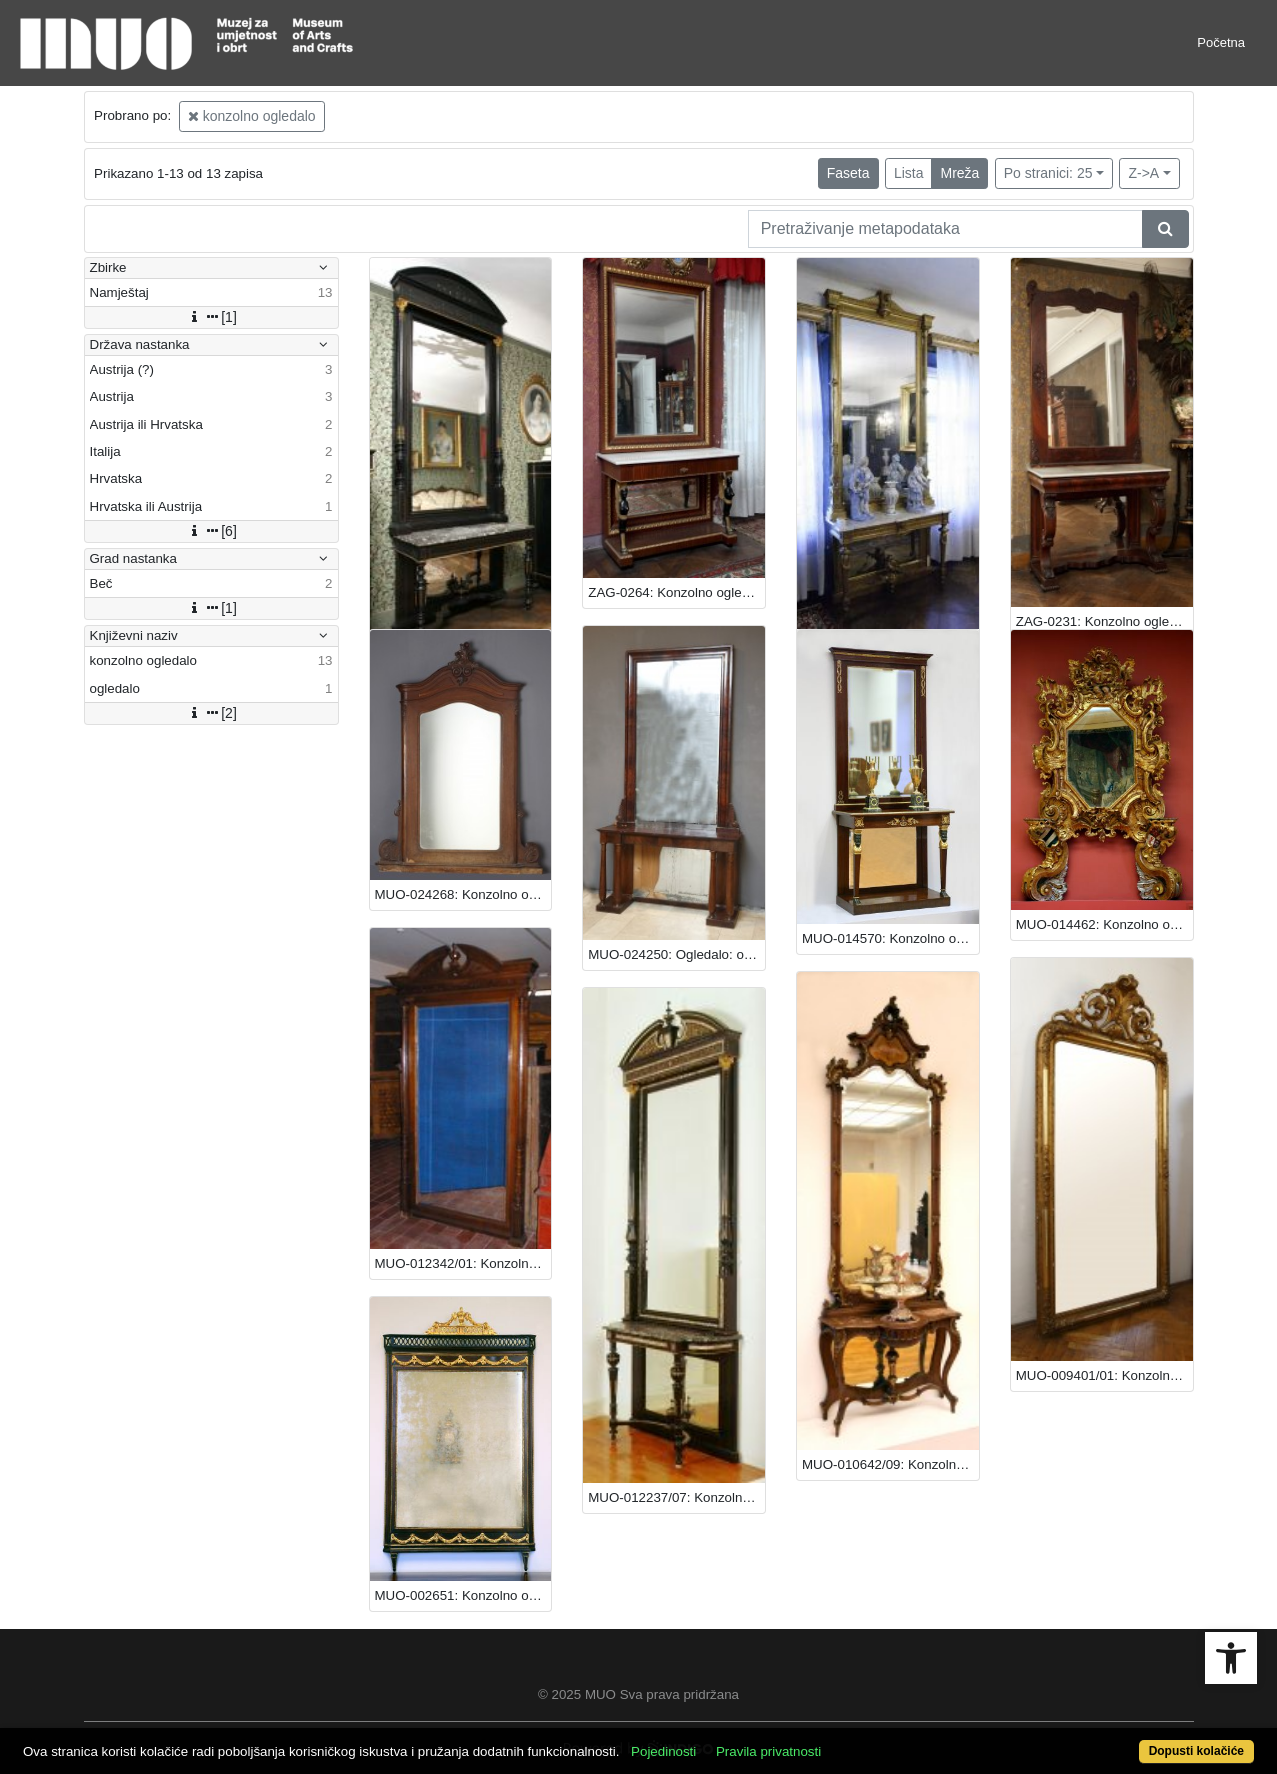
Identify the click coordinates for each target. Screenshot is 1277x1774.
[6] (211, 531)
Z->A (1143, 173)
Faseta (848, 173)
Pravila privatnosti (768, 1751)
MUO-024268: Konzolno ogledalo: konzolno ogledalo (463, 894)
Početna (1221, 42)
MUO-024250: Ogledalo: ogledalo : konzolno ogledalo (676, 954)
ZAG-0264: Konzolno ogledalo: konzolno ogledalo (676, 592)
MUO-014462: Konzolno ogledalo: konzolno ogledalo (1104, 924)
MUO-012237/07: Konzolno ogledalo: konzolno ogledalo (676, 1497)
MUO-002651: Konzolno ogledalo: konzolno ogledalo (463, 1595)
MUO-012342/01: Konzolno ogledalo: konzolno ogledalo (463, 1263)
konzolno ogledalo (252, 116)
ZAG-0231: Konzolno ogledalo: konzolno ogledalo (1104, 621)
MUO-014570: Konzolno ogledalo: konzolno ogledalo (890, 938)
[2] (211, 713)
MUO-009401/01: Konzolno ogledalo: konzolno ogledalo (1104, 1375)
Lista (909, 173)
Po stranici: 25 (1048, 173)
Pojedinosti (663, 1751)
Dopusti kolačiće (1196, 1751)
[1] (211, 317)
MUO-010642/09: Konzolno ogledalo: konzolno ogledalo (890, 1464)
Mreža (959, 173)
